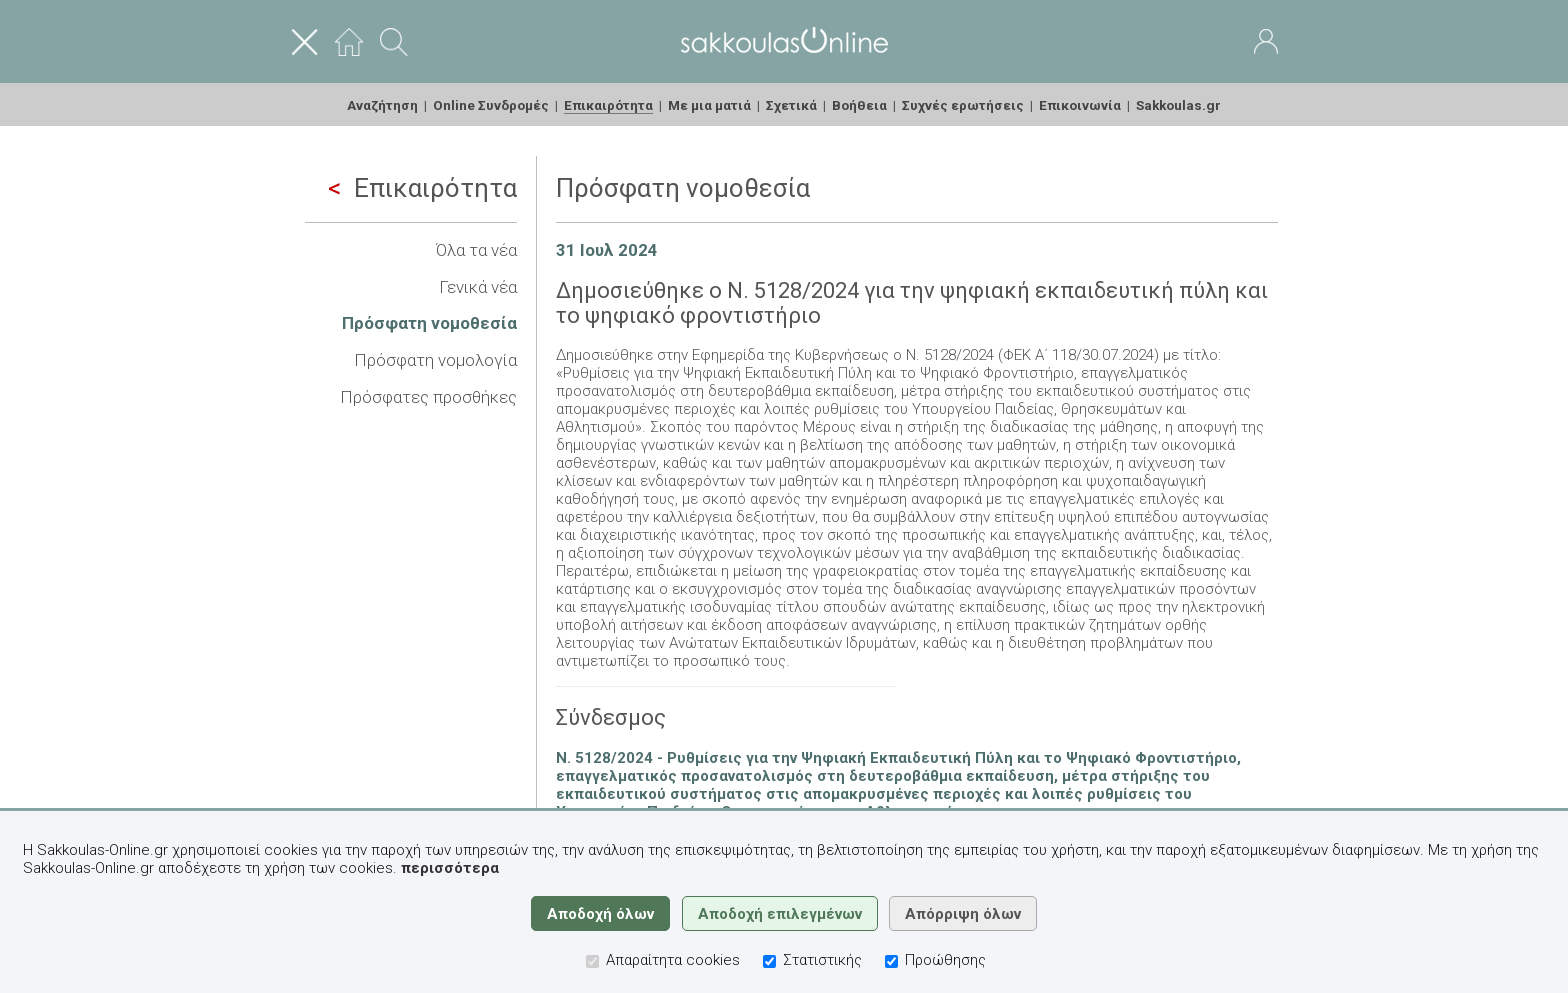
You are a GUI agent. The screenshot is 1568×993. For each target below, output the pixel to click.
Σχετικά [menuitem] (791, 105)
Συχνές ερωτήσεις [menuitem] (963, 105)
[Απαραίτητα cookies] (592, 961)
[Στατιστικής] (769, 961)
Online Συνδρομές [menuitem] (491, 105)
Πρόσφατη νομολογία (435, 360)
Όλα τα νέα (476, 250)
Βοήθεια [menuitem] (859, 105)
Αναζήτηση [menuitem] (382, 105)
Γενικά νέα (478, 287)
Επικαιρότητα (422, 188)
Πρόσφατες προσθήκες (428, 397)
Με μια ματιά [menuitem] (709, 105)
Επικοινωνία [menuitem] (1080, 105)
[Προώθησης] (891, 961)
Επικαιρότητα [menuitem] (608, 105)
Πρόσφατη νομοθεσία (429, 323)
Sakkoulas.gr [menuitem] (1178, 105)
